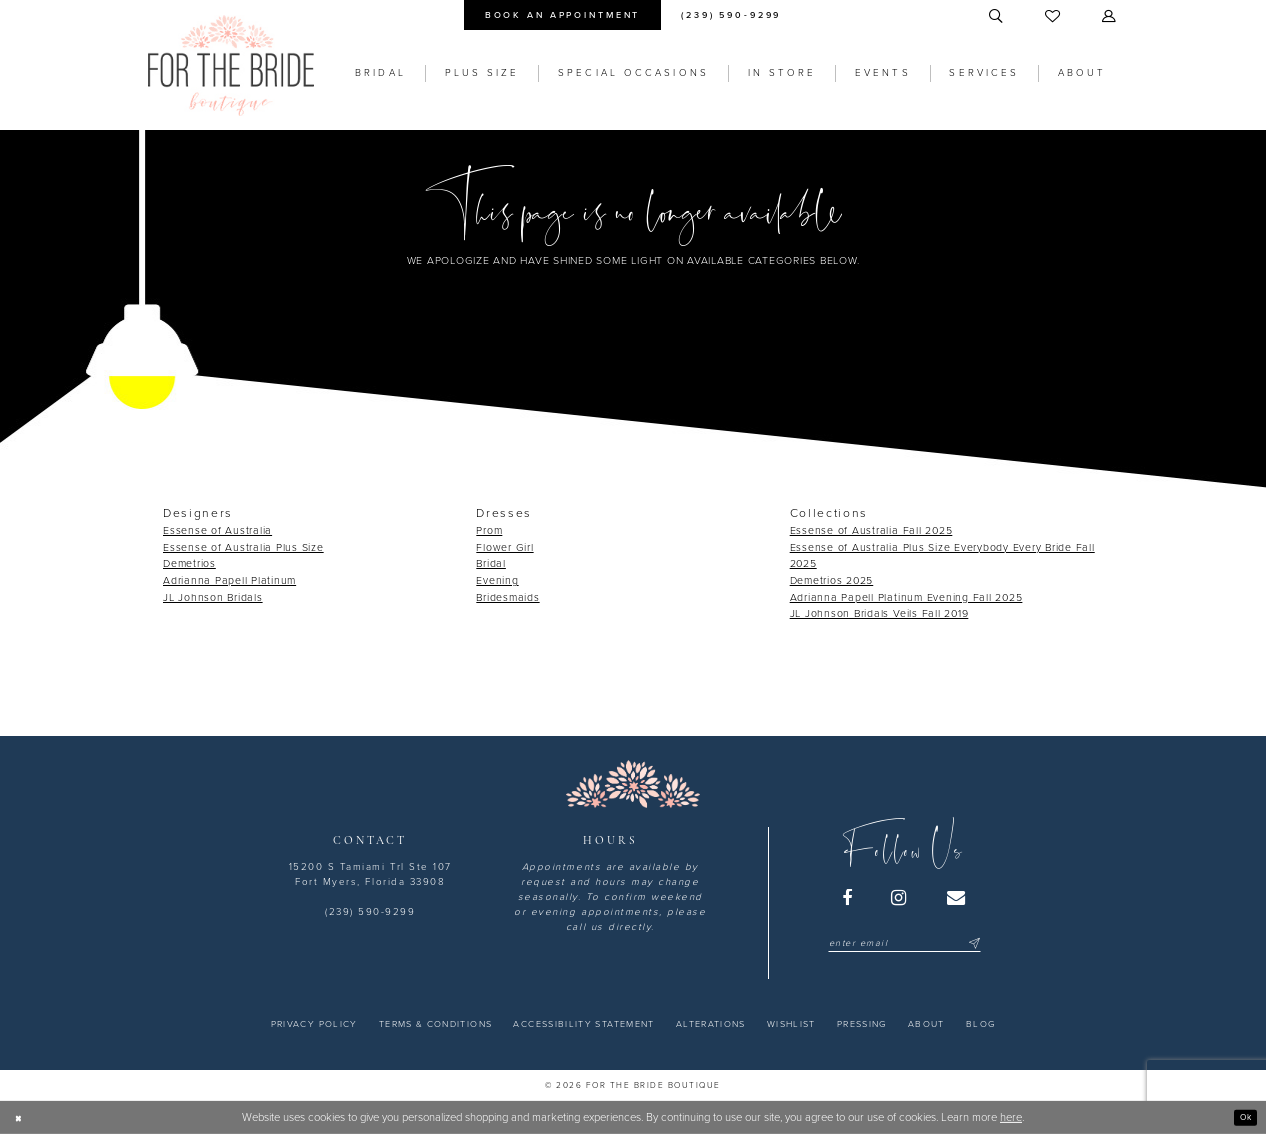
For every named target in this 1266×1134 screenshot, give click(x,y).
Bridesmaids (507, 597)
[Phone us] (731, 15)
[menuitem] (562, 15)
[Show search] (997, 17)
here (1011, 1117)
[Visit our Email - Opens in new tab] (957, 898)
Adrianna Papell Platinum (229, 580)
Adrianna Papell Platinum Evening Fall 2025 (906, 597)
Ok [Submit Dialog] (1241, 1116)
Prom (489, 530)
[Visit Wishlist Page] (1053, 17)
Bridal (491, 563)
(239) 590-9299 (370, 912)
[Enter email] (904, 943)
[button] (1110, 17)
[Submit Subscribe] (972, 943)
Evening (497, 580)
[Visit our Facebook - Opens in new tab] (848, 898)
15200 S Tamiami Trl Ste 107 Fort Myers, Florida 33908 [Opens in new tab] (370, 874)
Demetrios (189, 563)
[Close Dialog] (22, 1117)
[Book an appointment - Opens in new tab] (562, 15)
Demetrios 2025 (832, 580)
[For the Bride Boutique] (231, 65)
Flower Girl (504, 547)
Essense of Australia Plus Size (243, 547)
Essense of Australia (217, 530)
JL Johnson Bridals (213, 597)
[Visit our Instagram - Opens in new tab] (900, 898)
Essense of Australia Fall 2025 (871, 530)
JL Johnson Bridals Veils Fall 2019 (879, 613)
